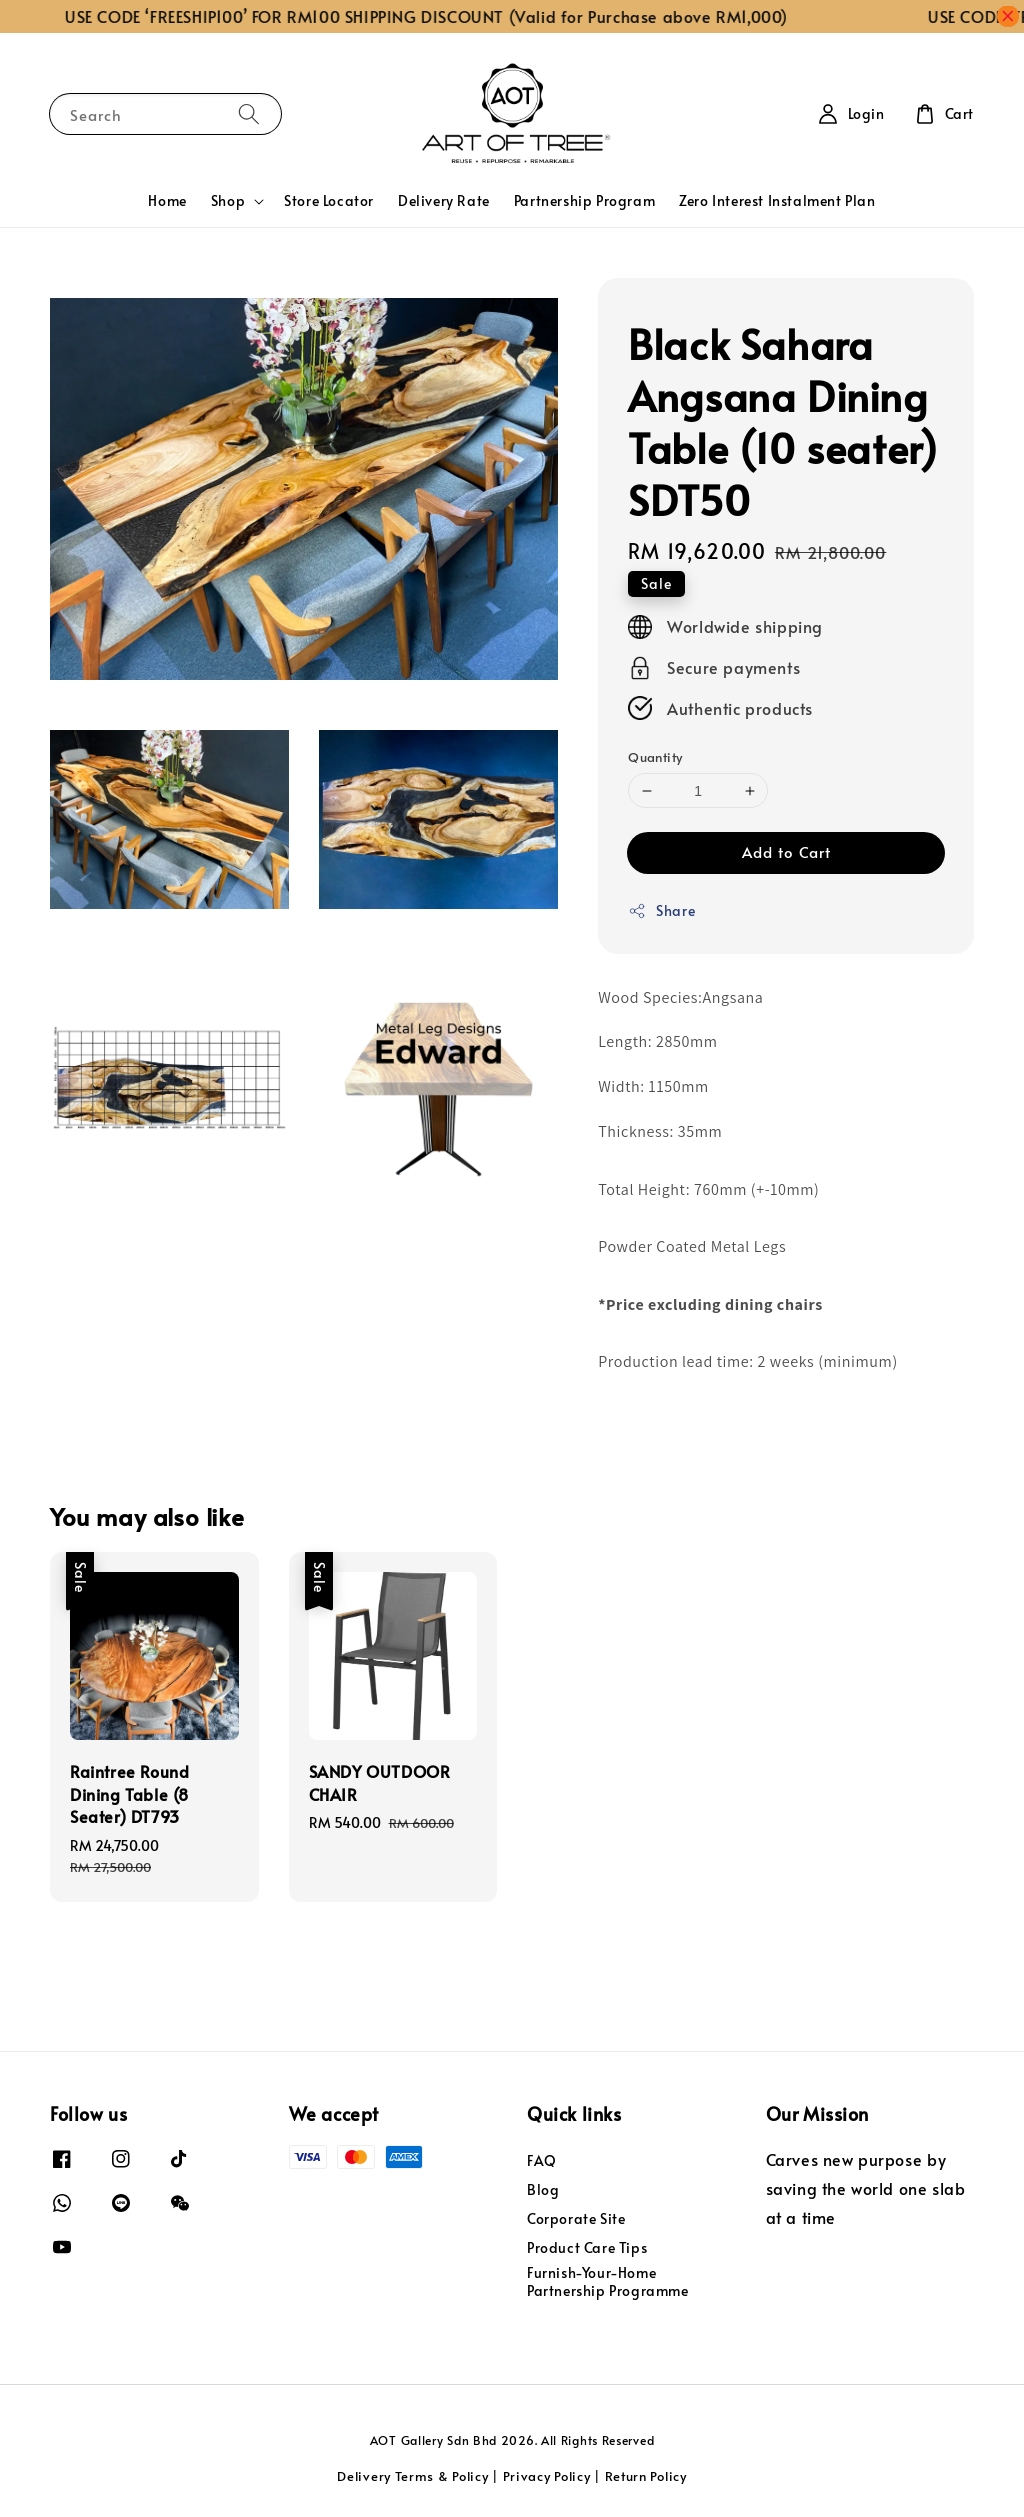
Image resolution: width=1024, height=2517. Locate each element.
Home (167, 200)
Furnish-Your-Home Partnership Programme (608, 2281)
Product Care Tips (587, 2247)
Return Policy (646, 2476)
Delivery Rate (444, 200)
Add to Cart (786, 851)
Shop (228, 201)
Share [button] (661, 910)
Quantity (655, 757)
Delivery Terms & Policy (412, 2476)
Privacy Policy (547, 2476)
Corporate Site (576, 2218)
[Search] (249, 113)
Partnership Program (584, 200)
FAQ (542, 2161)
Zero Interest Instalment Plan (777, 200)
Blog (543, 2189)
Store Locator (329, 200)
